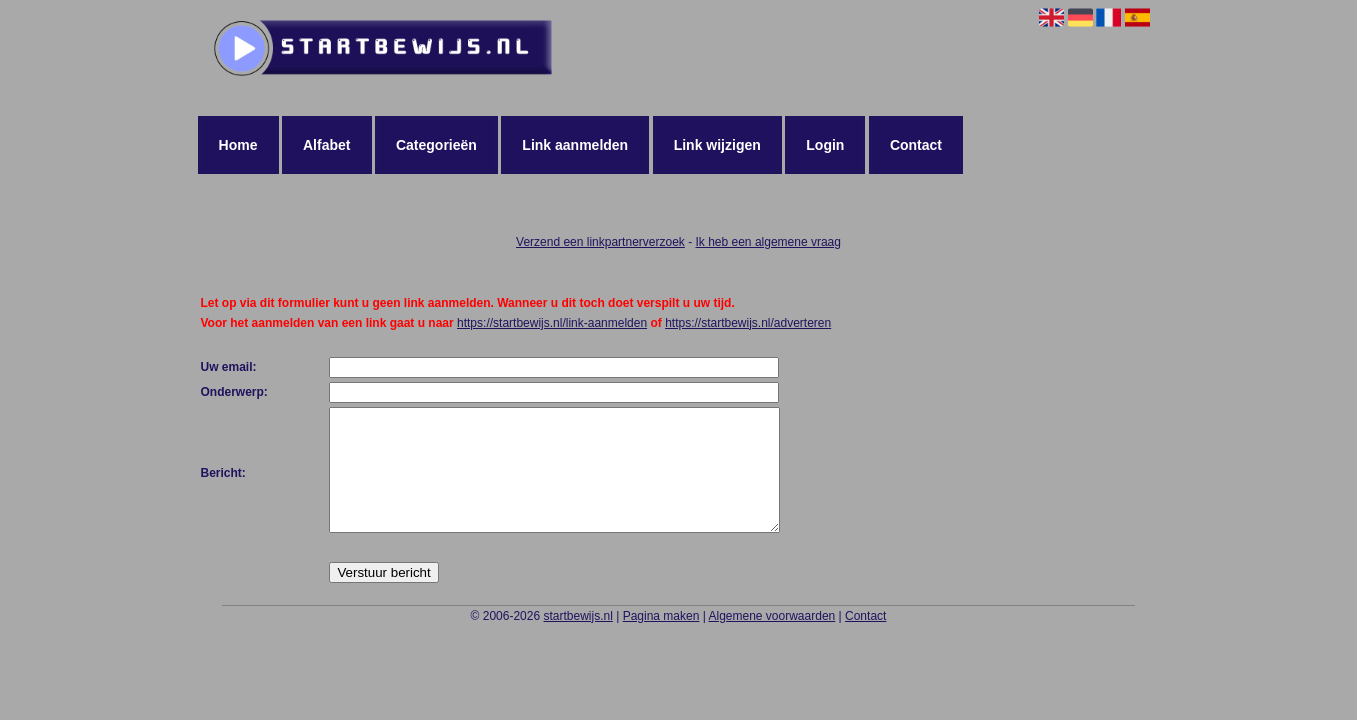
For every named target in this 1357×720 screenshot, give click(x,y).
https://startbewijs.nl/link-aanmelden (552, 323)
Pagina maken (661, 640)
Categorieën (436, 145)
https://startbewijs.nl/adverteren (748, 323)
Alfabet (326, 145)
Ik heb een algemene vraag (768, 242)
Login (825, 145)
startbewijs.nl (577, 640)
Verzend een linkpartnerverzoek (600, 242)
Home (238, 145)
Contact (916, 145)
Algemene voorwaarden (771, 640)
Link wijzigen (717, 145)
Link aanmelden (575, 145)
